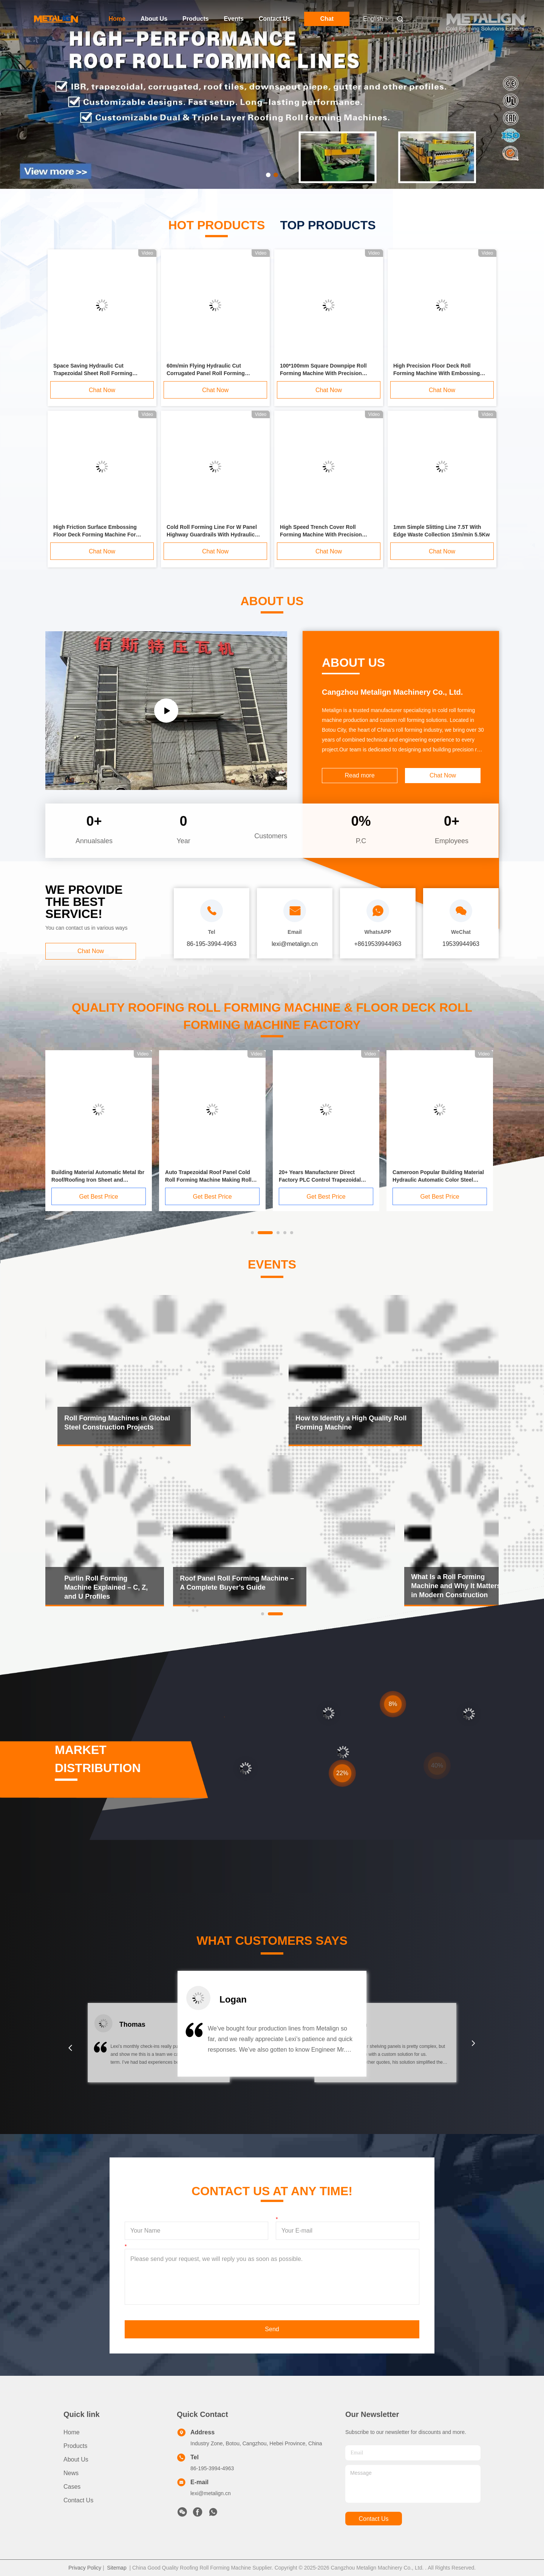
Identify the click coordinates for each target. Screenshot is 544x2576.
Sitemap (116, 2568)
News (71, 2473)
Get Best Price (98, 1196)
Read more (359, 775)
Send (272, 2329)
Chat (327, 18)
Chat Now (102, 390)
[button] (70, 2047)
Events (233, 18)
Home (117, 18)
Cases (71, 2486)
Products (195, 18)
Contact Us (275, 18)
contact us (373, 2519)
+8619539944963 (377, 944)
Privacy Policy (84, 2568)
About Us (154, 18)
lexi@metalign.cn (210, 2493)
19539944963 (460, 944)
